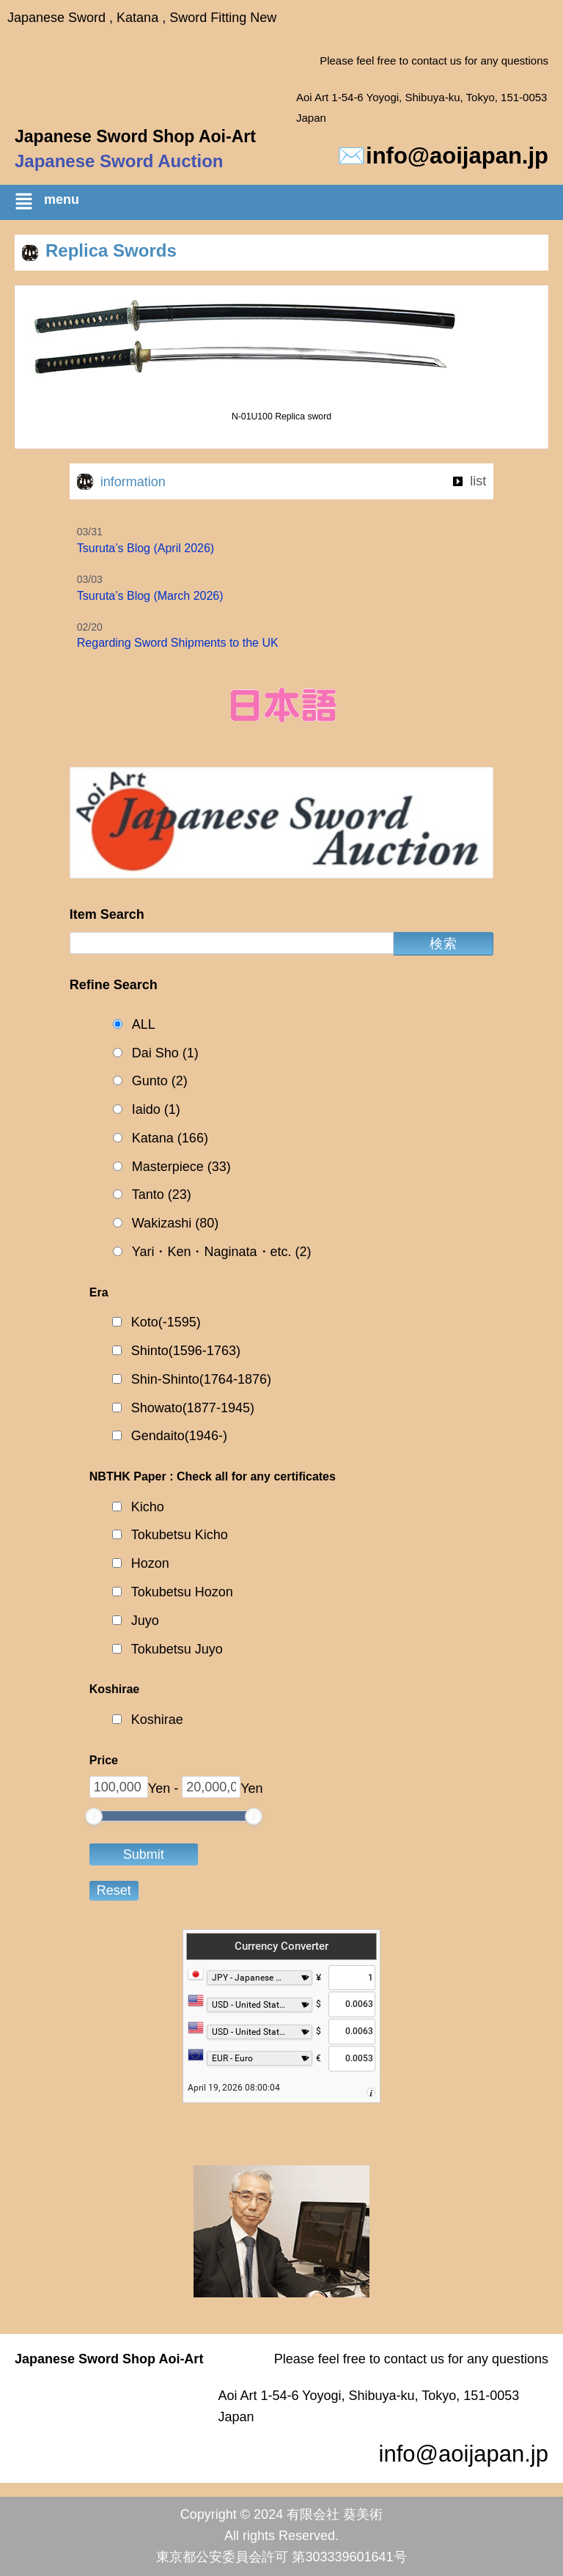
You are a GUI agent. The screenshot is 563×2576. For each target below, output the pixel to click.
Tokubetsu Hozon (182, 1592)
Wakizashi (175, 1223)
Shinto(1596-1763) (185, 1350)
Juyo (145, 1620)
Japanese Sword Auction (119, 161)
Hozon (150, 1563)
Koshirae (157, 1719)
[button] (289, 204)
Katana (170, 1138)
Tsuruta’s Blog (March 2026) (150, 596)
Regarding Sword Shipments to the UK (178, 642)
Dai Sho (165, 1053)
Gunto (160, 1081)
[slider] (94, 1816)
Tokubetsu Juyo (177, 1649)
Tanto (161, 1195)
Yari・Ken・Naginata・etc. (222, 1252)
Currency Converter (281, 1946)
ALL (143, 1024)
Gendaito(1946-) (179, 1435)
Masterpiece (181, 1167)
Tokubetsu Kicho (179, 1534)
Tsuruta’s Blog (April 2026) (145, 548)
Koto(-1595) (166, 1322)
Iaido (156, 1109)
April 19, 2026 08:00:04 (234, 2088)
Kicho (147, 1507)
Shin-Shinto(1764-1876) (201, 1379)
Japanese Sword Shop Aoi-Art (135, 136)
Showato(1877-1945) (192, 1408)
